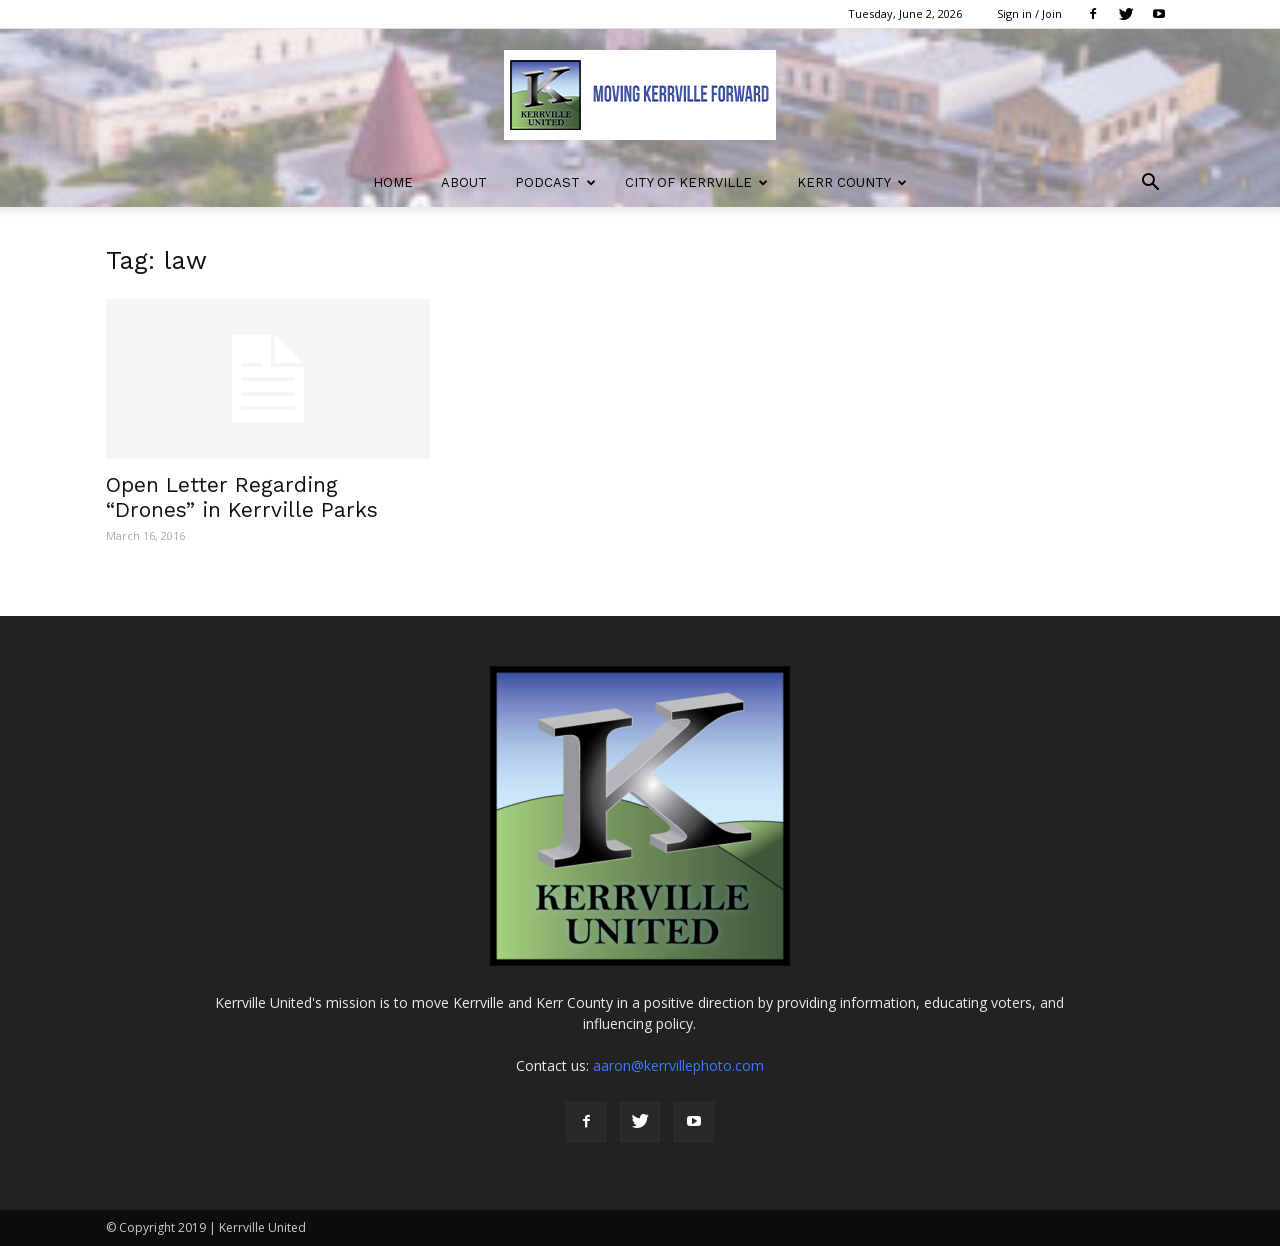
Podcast (555, 182)
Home (393, 182)
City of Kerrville (696, 182)
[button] (1150, 184)
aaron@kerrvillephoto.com (678, 1065)
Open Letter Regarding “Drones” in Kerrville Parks (242, 497)
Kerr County (852, 182)
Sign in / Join (1029, 13)
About (464, 182)
